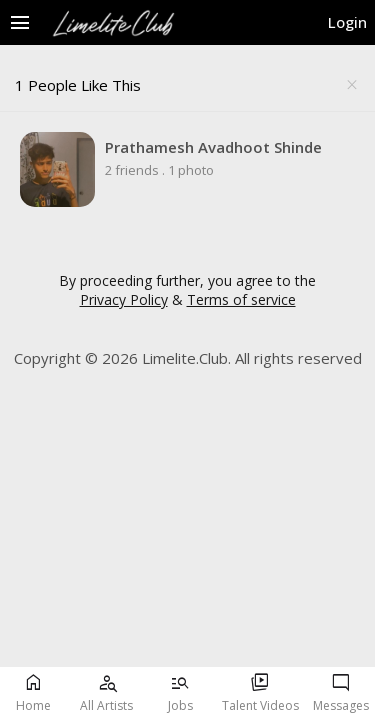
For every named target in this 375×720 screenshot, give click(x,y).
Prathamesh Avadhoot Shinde (213, 147)
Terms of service (241, 299)
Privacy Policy (124, 299)
